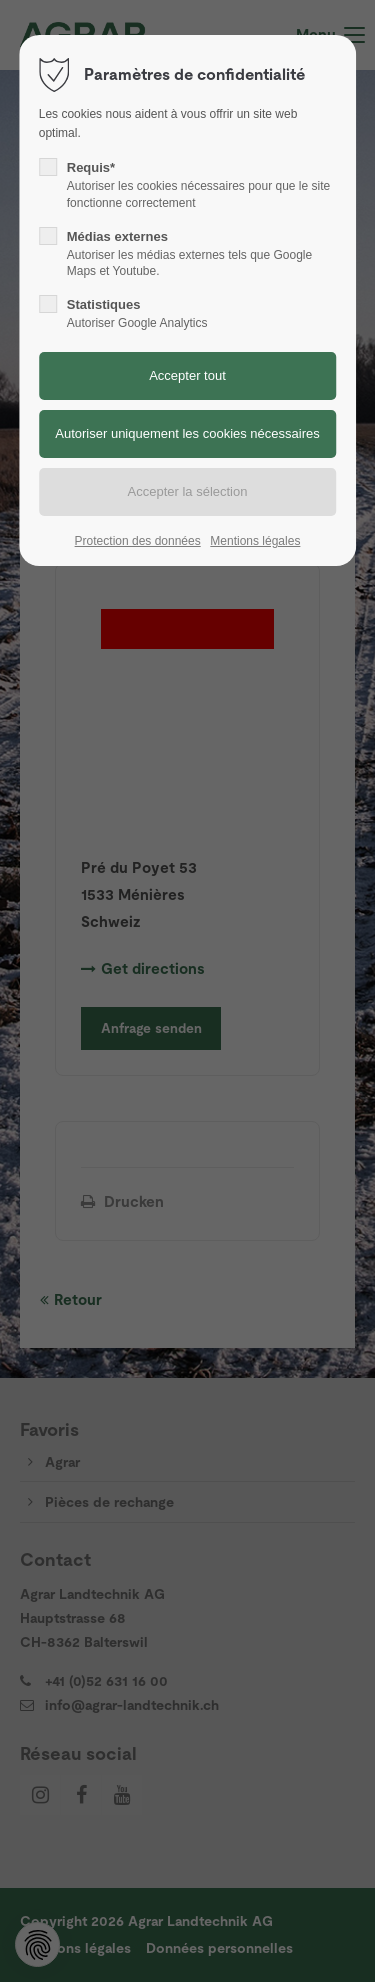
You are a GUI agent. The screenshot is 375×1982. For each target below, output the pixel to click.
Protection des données (138, 541)
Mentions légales (255, 541)
